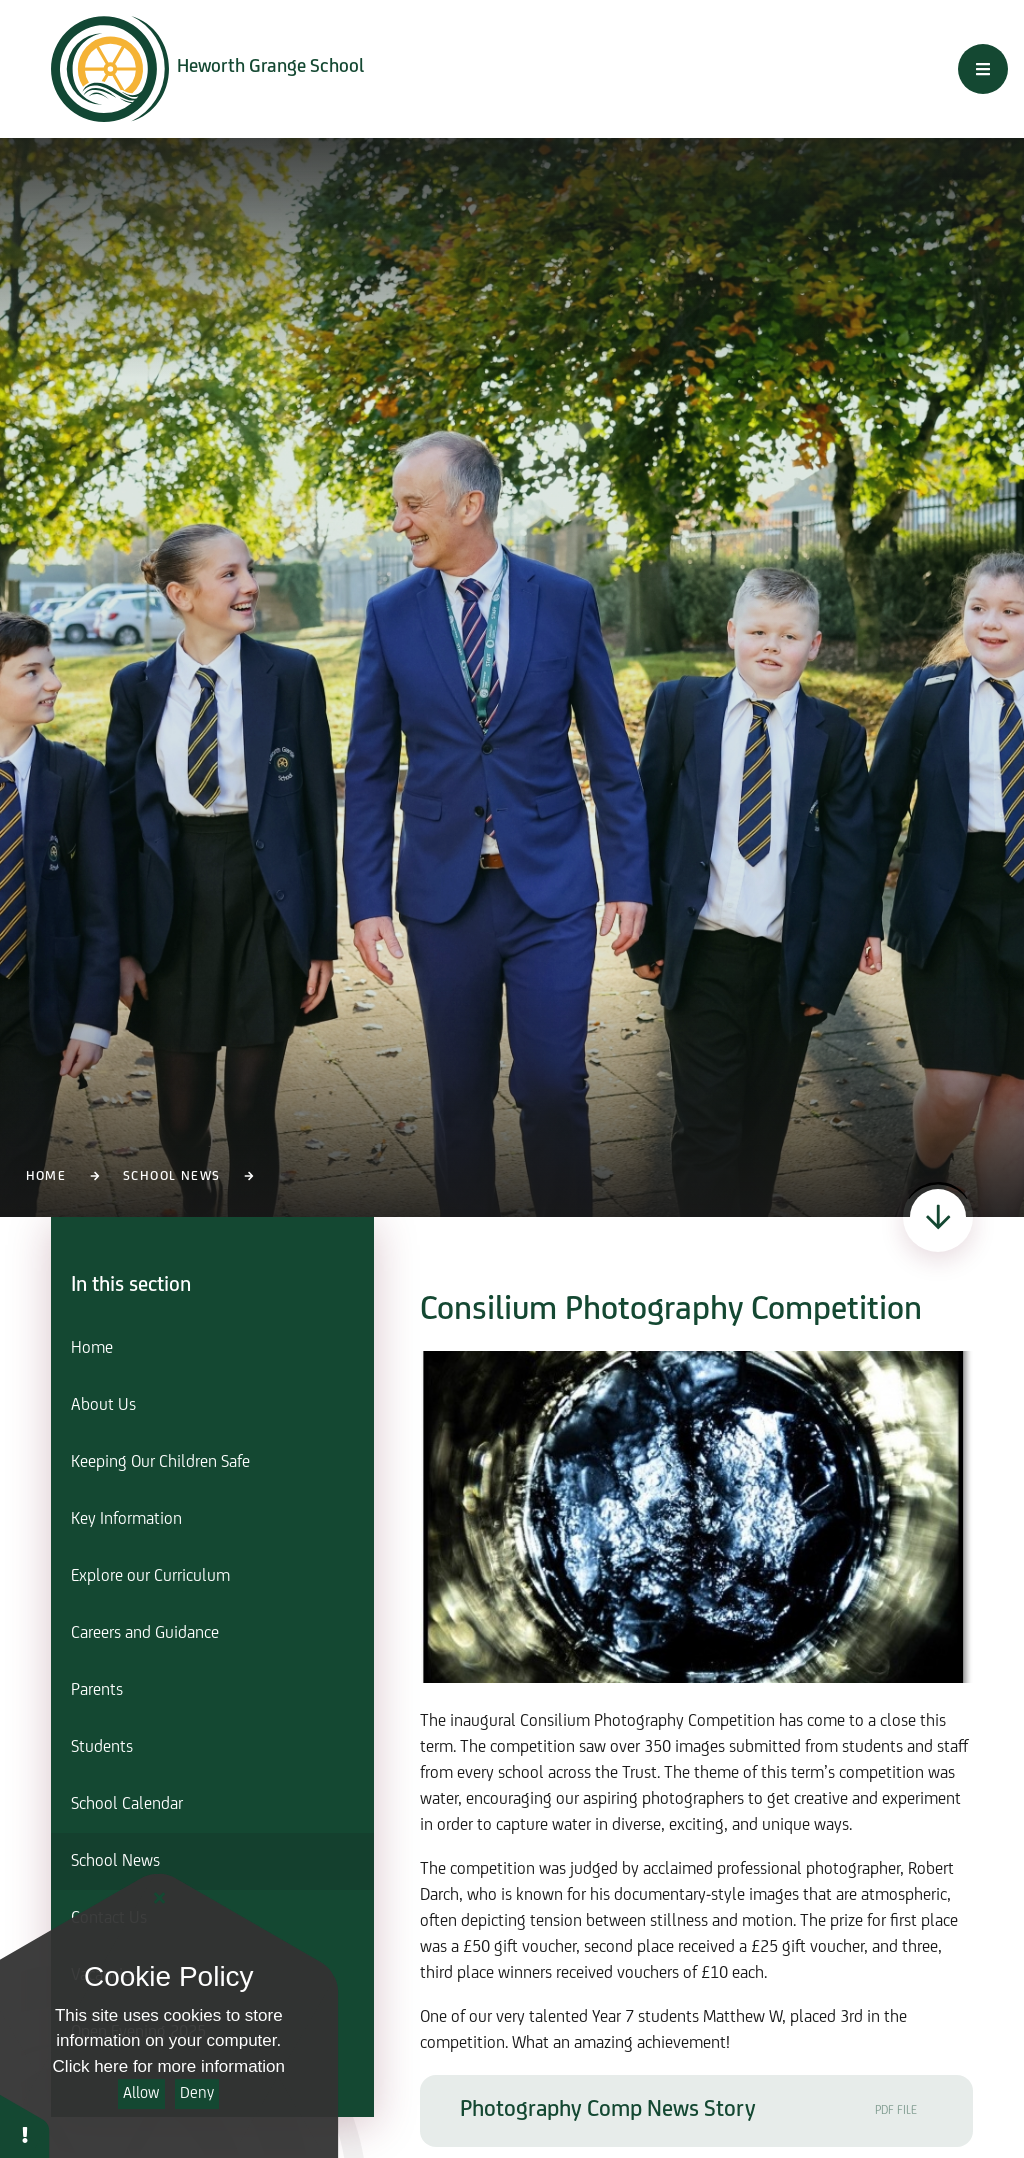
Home (46, 1176)
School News (171, 1176)
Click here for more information (169, 2066)
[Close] (160, 1899)
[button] (25, 2125)
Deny (197, 2093)
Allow (141, 2093)
